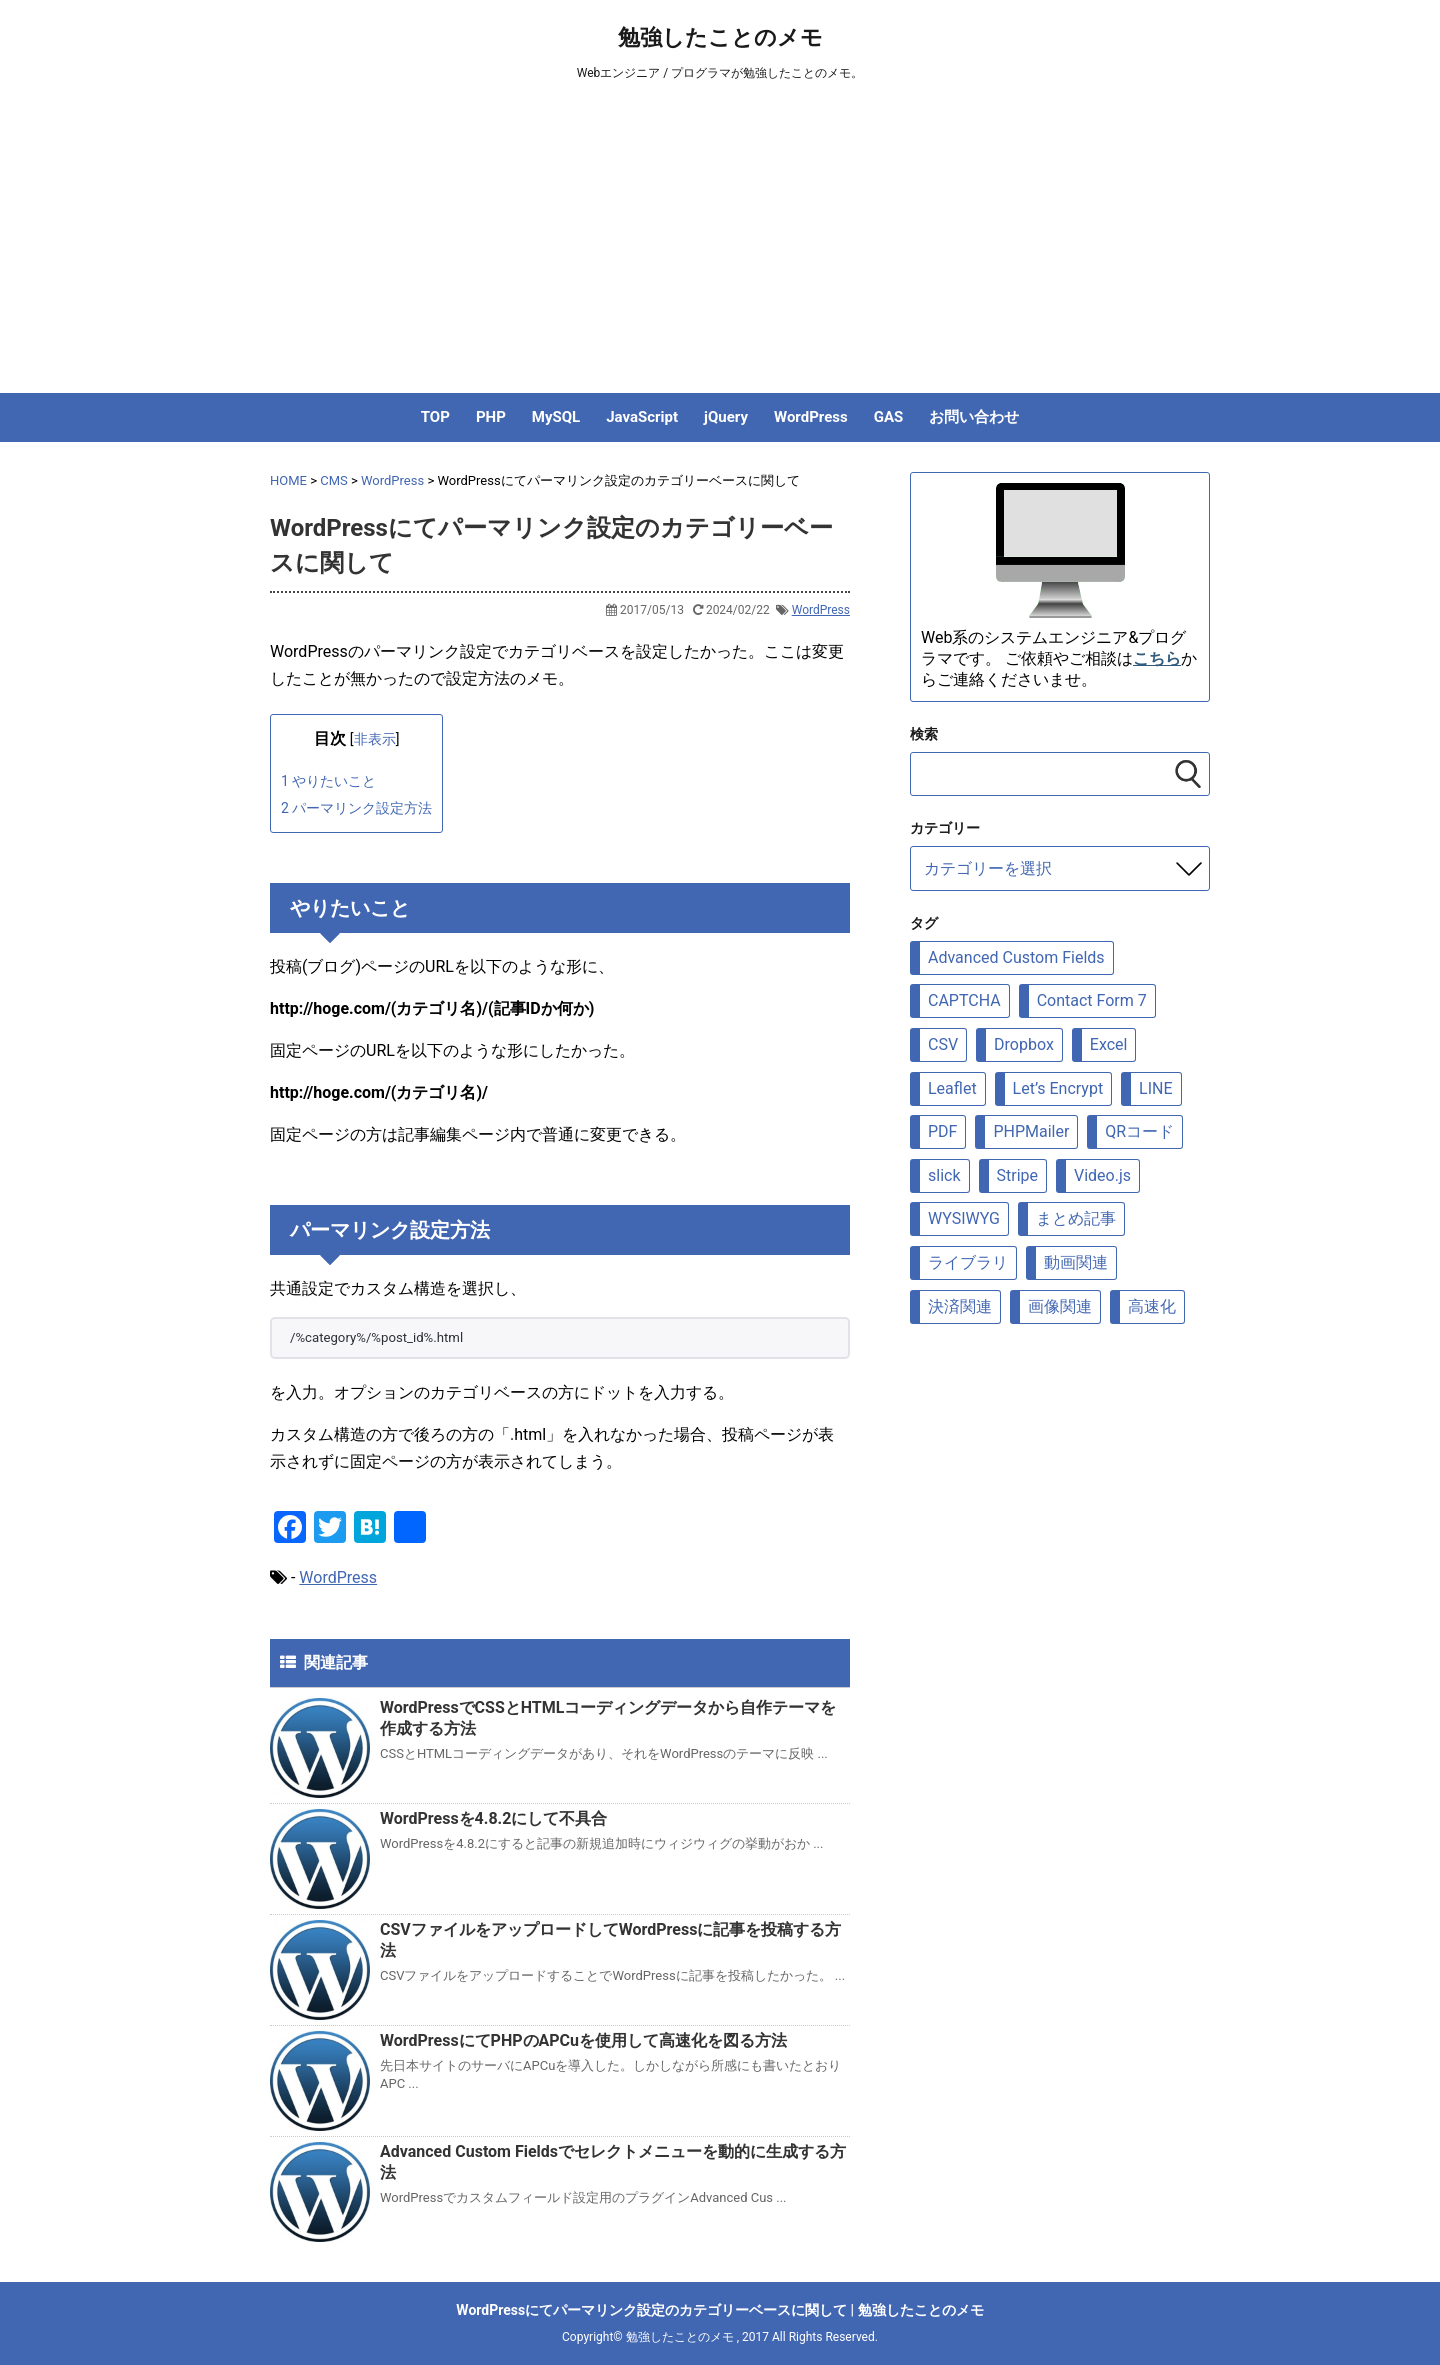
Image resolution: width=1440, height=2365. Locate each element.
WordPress (811, 417)
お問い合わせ (974, 417)
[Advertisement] (720, 243)
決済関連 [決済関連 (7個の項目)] (960, 1306)
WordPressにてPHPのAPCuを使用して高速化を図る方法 (583, 2040)
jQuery (726, 417)
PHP (491, 417)
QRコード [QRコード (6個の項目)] (1139, 1131)
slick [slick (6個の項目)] (944, 1175)
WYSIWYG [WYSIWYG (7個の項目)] (964, 1218)
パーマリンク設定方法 (356, 808)
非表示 (375, 739)
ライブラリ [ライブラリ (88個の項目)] (968, 1262)
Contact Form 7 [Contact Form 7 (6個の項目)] (1092, 1000)
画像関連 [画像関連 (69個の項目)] (1060, 1306)
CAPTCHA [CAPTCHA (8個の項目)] (964, 1000)
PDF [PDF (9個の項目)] (942, 1131)
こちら (1157, 658)
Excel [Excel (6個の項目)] (1109, 1044)
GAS (889, 417)
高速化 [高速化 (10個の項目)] (1152, 1306)
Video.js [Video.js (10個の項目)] (1102, 1175)
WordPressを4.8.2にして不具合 (493, 1818)
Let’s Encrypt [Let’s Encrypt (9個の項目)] (1058, 1088)
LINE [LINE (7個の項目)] (1155, 1088)
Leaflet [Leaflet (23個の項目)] (952, 1088)
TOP (435, 417)
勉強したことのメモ (720, 37)
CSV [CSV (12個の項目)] (943, 1044)
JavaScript (642, 417)
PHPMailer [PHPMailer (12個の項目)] (1031, 1131)
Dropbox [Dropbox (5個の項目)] (1024, 1044)
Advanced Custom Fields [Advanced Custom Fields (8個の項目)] (1016, 957)
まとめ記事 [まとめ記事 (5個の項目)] (1076, 1218)
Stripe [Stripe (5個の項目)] (1018, 1175)
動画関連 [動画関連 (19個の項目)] (1076, 1262)
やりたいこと (328, 781)
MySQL (556, 417)
